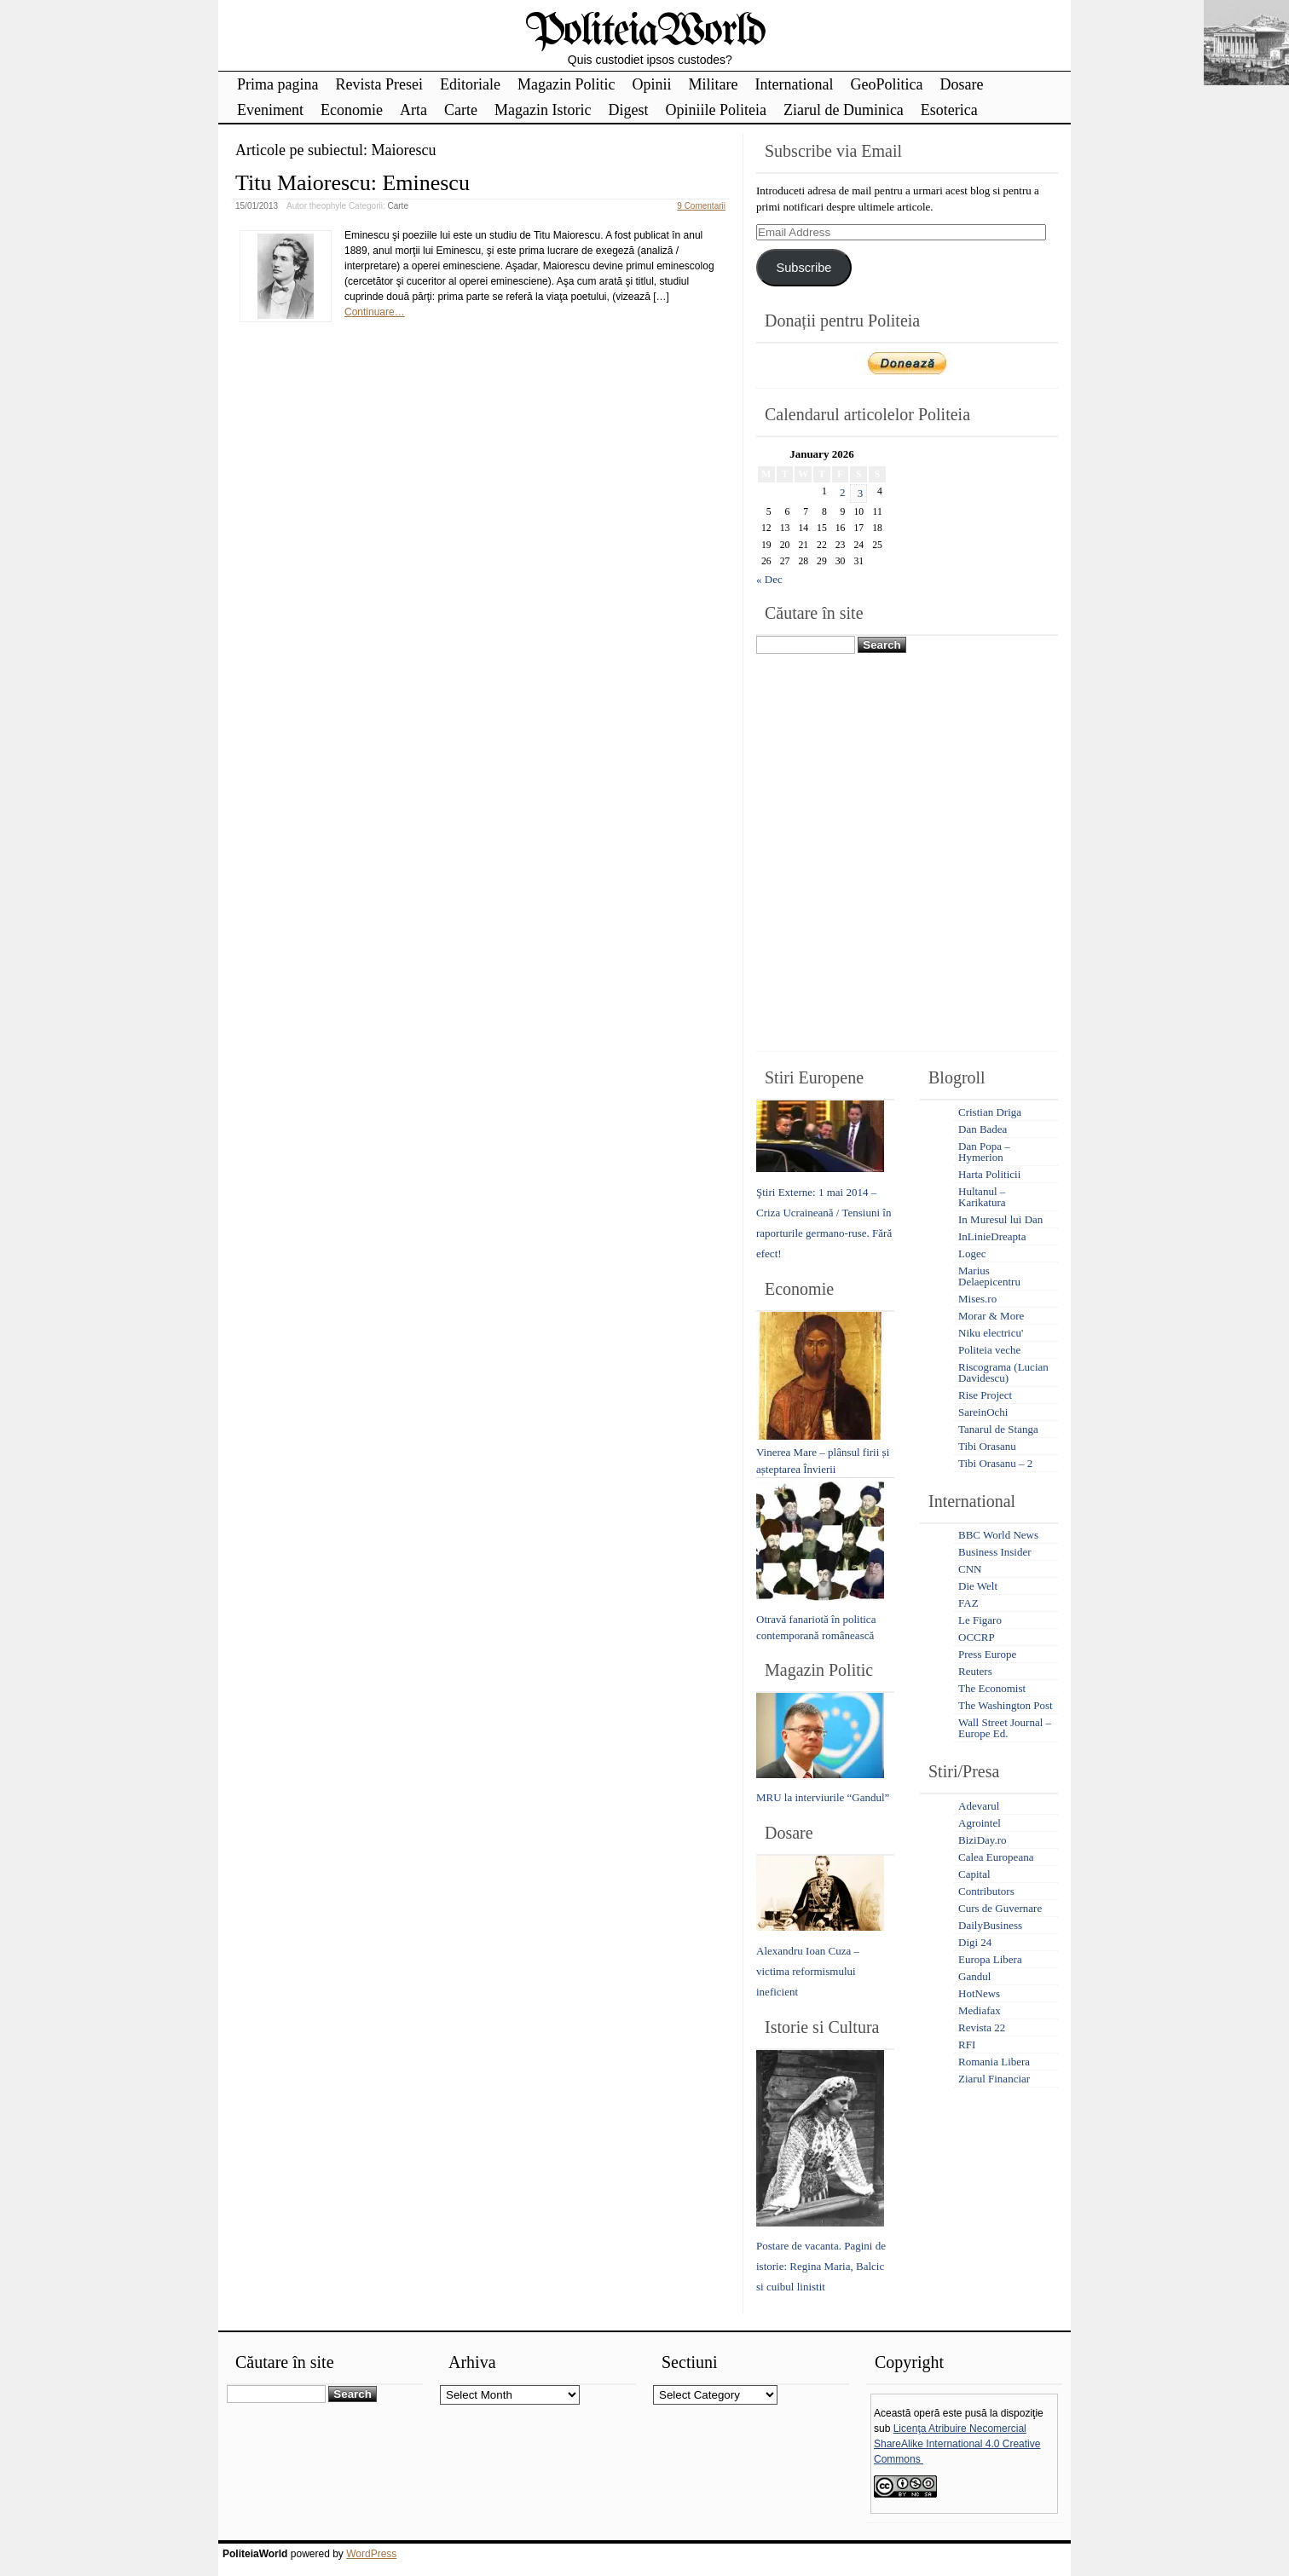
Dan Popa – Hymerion (984, 1152)
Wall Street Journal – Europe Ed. (1004, 1728)
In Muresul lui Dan (1000, 1219)
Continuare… (374, 312)
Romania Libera (994, 2061)
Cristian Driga (989, 1112)
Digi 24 (974, 1942)
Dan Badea (982, 1129)
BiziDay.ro (982, 1840)
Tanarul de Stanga (998, 1429)
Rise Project (985, 1395)
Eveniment (270, 109)
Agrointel (979, 1822)
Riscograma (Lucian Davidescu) (1003, 1372)
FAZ (968, 1603)
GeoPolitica (886, 84)
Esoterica (949, 109)
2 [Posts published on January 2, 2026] (843, 492)
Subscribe (803, 267)
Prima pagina (277, 84)
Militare (712, 84)
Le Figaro (980, 1620)
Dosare (961, 84)
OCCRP (976, 1637)
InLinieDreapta (992, 1236)
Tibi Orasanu (987, 1446)
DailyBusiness (990, 1925)
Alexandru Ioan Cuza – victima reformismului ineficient (807, 1971)
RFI (966, 2044)
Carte (460, 109)
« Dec (769, 579)
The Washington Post (1005, 1705)
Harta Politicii (989, 1174)
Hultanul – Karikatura (982, 1197)
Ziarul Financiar (994, 2078)
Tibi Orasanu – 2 (995, 1463)
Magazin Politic (566, 84)
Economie (352, 109)
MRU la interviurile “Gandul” (822, 1797)
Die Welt (977, 1586)
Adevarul (978, 1805)
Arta (413, 109)
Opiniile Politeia (715, 109)
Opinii (651, 84)
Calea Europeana (995, 1857)
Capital (974, 1874)
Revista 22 (981, 2027)
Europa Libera (990, 1959)
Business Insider (995, 1551)
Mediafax (979, 2010)
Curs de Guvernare (1000, 1908)
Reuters (975, 1671)
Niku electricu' (990, 1332)
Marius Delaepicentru (989, 1276)
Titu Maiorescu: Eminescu (352, 182)
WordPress (371, 2554)
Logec (972, 1253)
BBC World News (998, 1534)
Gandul (974, 1976)
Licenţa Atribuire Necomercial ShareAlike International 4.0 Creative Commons (957, 2444)
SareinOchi (983, 1412)
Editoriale (470, 84)
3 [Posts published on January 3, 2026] (861, 493)
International (793, 84)
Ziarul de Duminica (843, 109)
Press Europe (987, 1654)
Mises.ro (977, 1298)
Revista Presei (378, 84)
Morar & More (991, 1315)
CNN (969, 1568)
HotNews (979, 1993)
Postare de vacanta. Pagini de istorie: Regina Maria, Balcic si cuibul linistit (821, 2266)
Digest (628, 109)
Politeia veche (989, 1349)
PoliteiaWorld (645, 32)
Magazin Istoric (542, 109)
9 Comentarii (701, 206)
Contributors (986, 1891)
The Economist (992, 1688)
